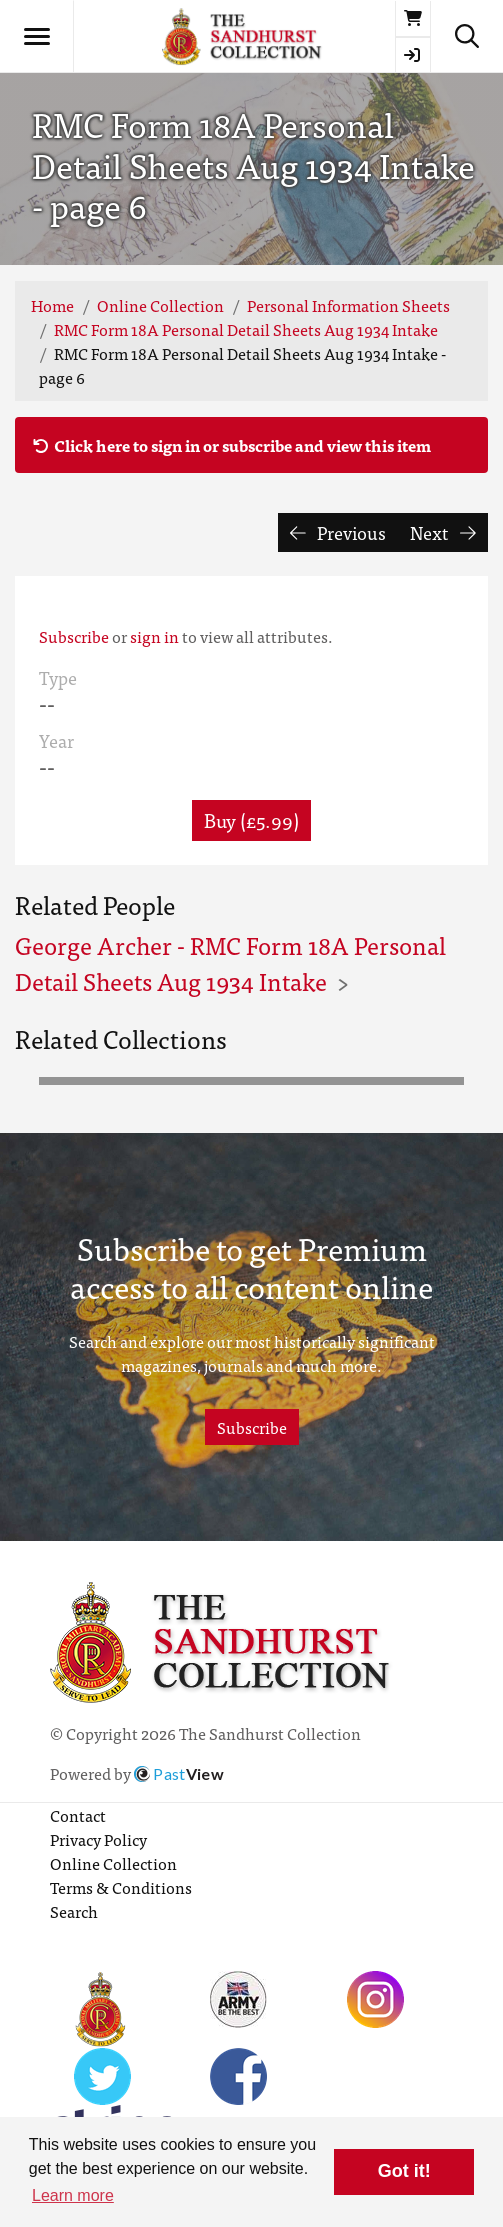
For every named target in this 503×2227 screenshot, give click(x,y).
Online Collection (160, 305)
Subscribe (74, 636)
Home (52, 305)
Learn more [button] (73, 2195)
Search (74, 1911)
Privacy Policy (98, 1839)
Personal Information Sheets (348, 305)
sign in (154, 636)
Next (443, 532)
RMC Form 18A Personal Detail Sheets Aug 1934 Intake (246, 329)
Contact (78, 1815)
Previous (338, 532)
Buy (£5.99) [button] (251, 819)
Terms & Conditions (121, 1887)
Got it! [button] (404, 2171)
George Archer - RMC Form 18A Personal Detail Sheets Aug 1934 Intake (230, 962)
